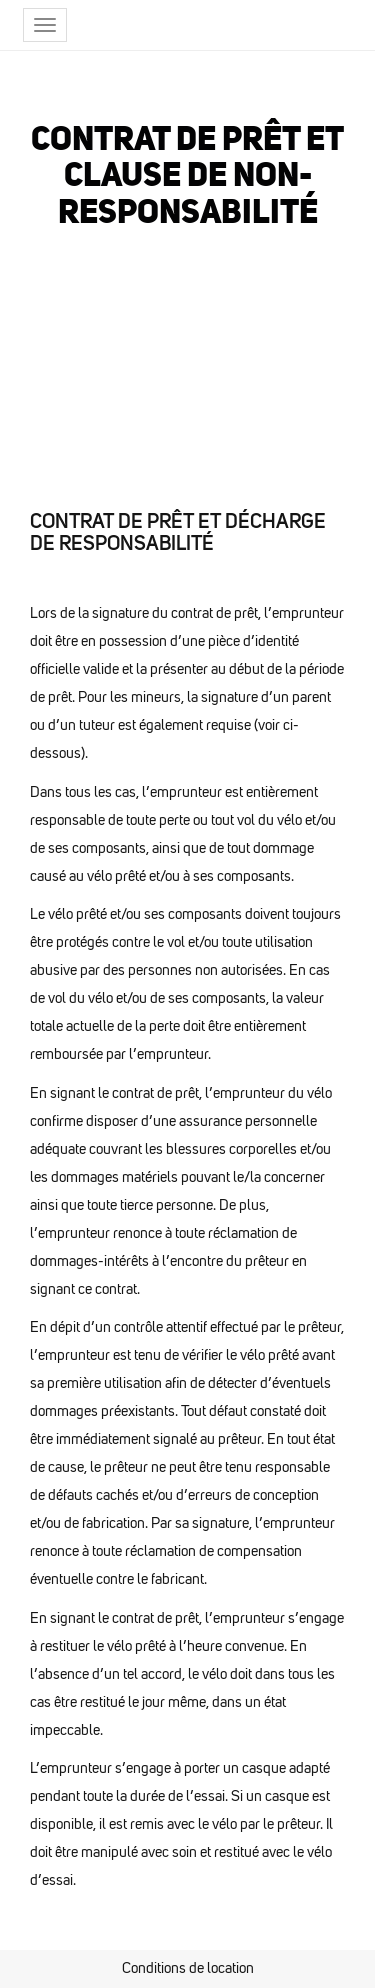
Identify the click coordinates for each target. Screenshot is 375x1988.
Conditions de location (188, 1968)
